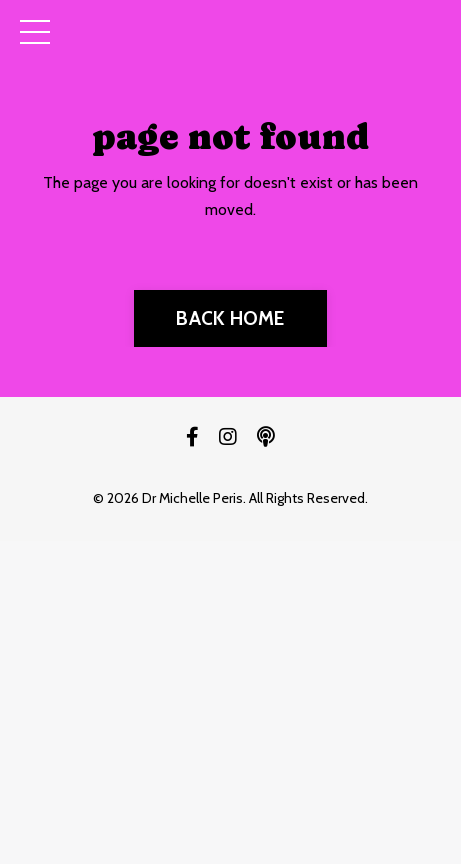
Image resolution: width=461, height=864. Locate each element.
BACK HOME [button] (230, 318)
